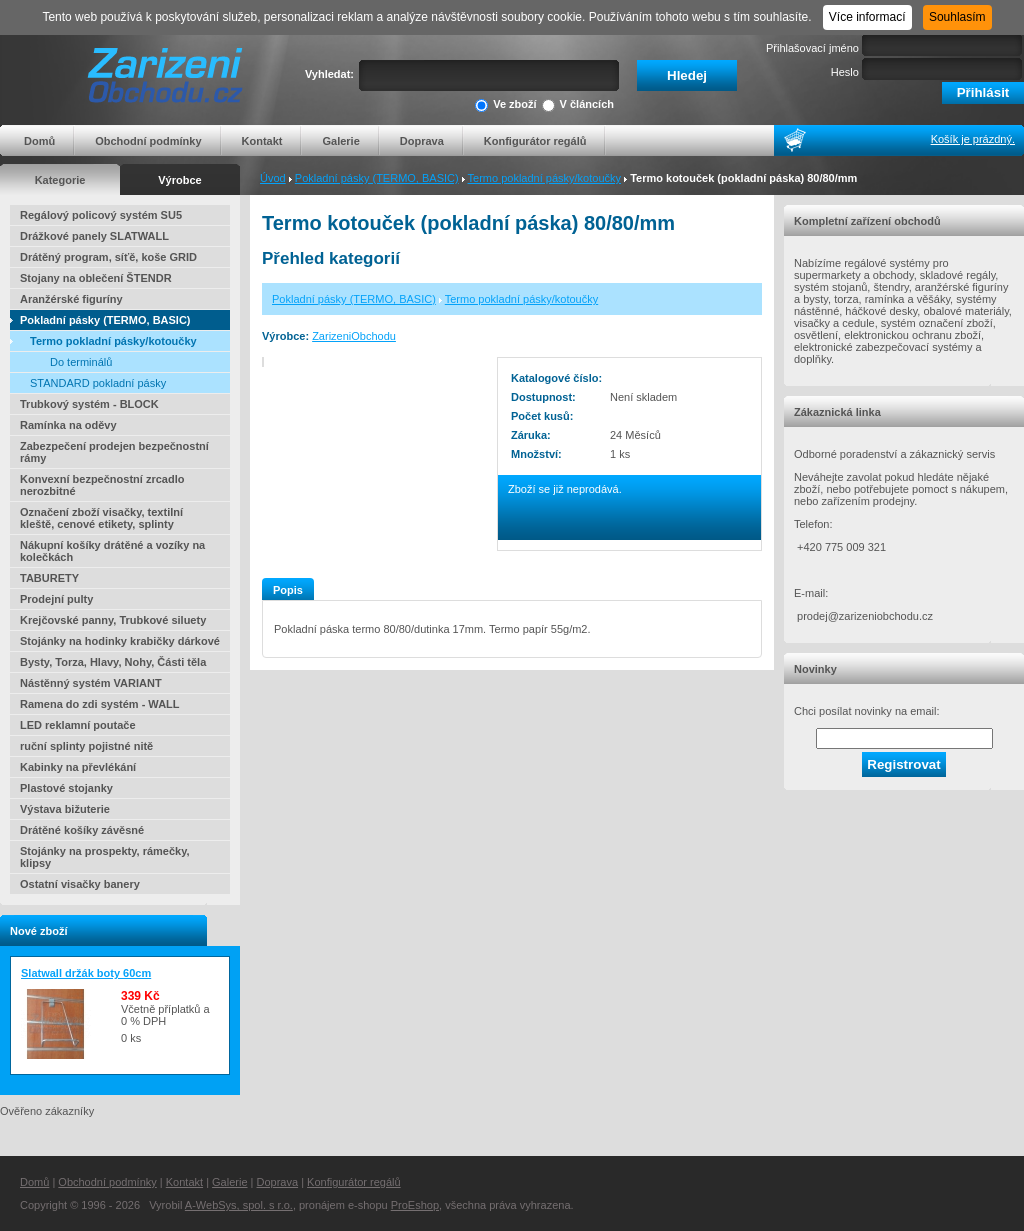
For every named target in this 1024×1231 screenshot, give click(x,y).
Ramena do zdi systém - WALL (100, 704)
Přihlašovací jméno (812, 48)
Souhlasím (957, 17)
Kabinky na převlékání (78, 767)
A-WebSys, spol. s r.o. (239, 1205)
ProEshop (415, 1205)
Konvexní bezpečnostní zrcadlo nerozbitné (102, 485)
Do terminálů (81, 362)
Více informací (867, 17)
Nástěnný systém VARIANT (91, 683)
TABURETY (49, 578)
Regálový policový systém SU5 (101, 215)
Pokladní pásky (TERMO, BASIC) (377, 178)
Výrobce (179, 180)
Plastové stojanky (66, 788)
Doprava (422, 141)
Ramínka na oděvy (68, 425)
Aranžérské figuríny (71, 299)
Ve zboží (505, 105)
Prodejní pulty (56, 599)
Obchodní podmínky (148, 141)
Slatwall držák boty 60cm (86, 973)
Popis (288, 590)
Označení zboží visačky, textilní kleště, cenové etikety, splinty (101, 518)
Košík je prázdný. (973, 139)
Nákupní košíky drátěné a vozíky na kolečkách (112, 551)
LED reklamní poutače (78, 725)
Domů (39, 141)
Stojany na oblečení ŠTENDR (96, 278)
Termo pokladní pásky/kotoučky (544, 178)
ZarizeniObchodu (354, 336)
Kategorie (60, 180)
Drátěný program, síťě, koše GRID (108, 257)
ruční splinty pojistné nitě (86, 746)
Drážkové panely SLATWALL (94, 236)
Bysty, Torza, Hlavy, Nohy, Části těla (113, 662)
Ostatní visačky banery (80, 884)
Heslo (845, 72)
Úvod (273, 178)
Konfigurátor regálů (535, 141)
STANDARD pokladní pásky (98, 383)
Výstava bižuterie (65, 809)
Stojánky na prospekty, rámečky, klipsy (105, 857)
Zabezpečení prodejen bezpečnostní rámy (114, 452)
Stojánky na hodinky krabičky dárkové (120, 641)
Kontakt (262, 141)
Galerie (340, 141)
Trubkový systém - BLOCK (89, 404)
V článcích (578, 105)
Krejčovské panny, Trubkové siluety (113, 620)
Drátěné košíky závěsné (82, 830)
